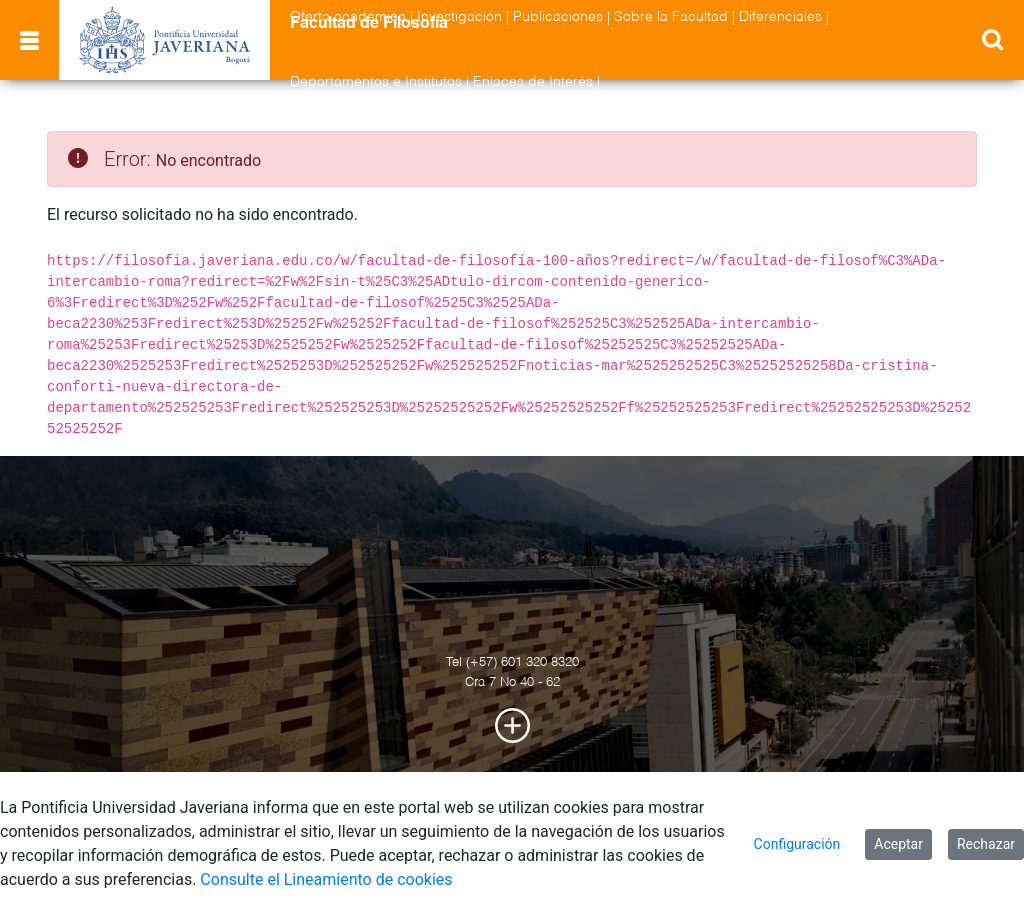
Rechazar (986, 844)
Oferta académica (348, 17)
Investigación (459, 17)
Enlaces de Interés (533, 82)
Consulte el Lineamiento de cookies (326, 879)
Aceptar (898, 844)
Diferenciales (780, 17)
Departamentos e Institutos (376, 82)
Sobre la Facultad (671, 17)
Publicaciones (558, 17)
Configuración (797, 844)
